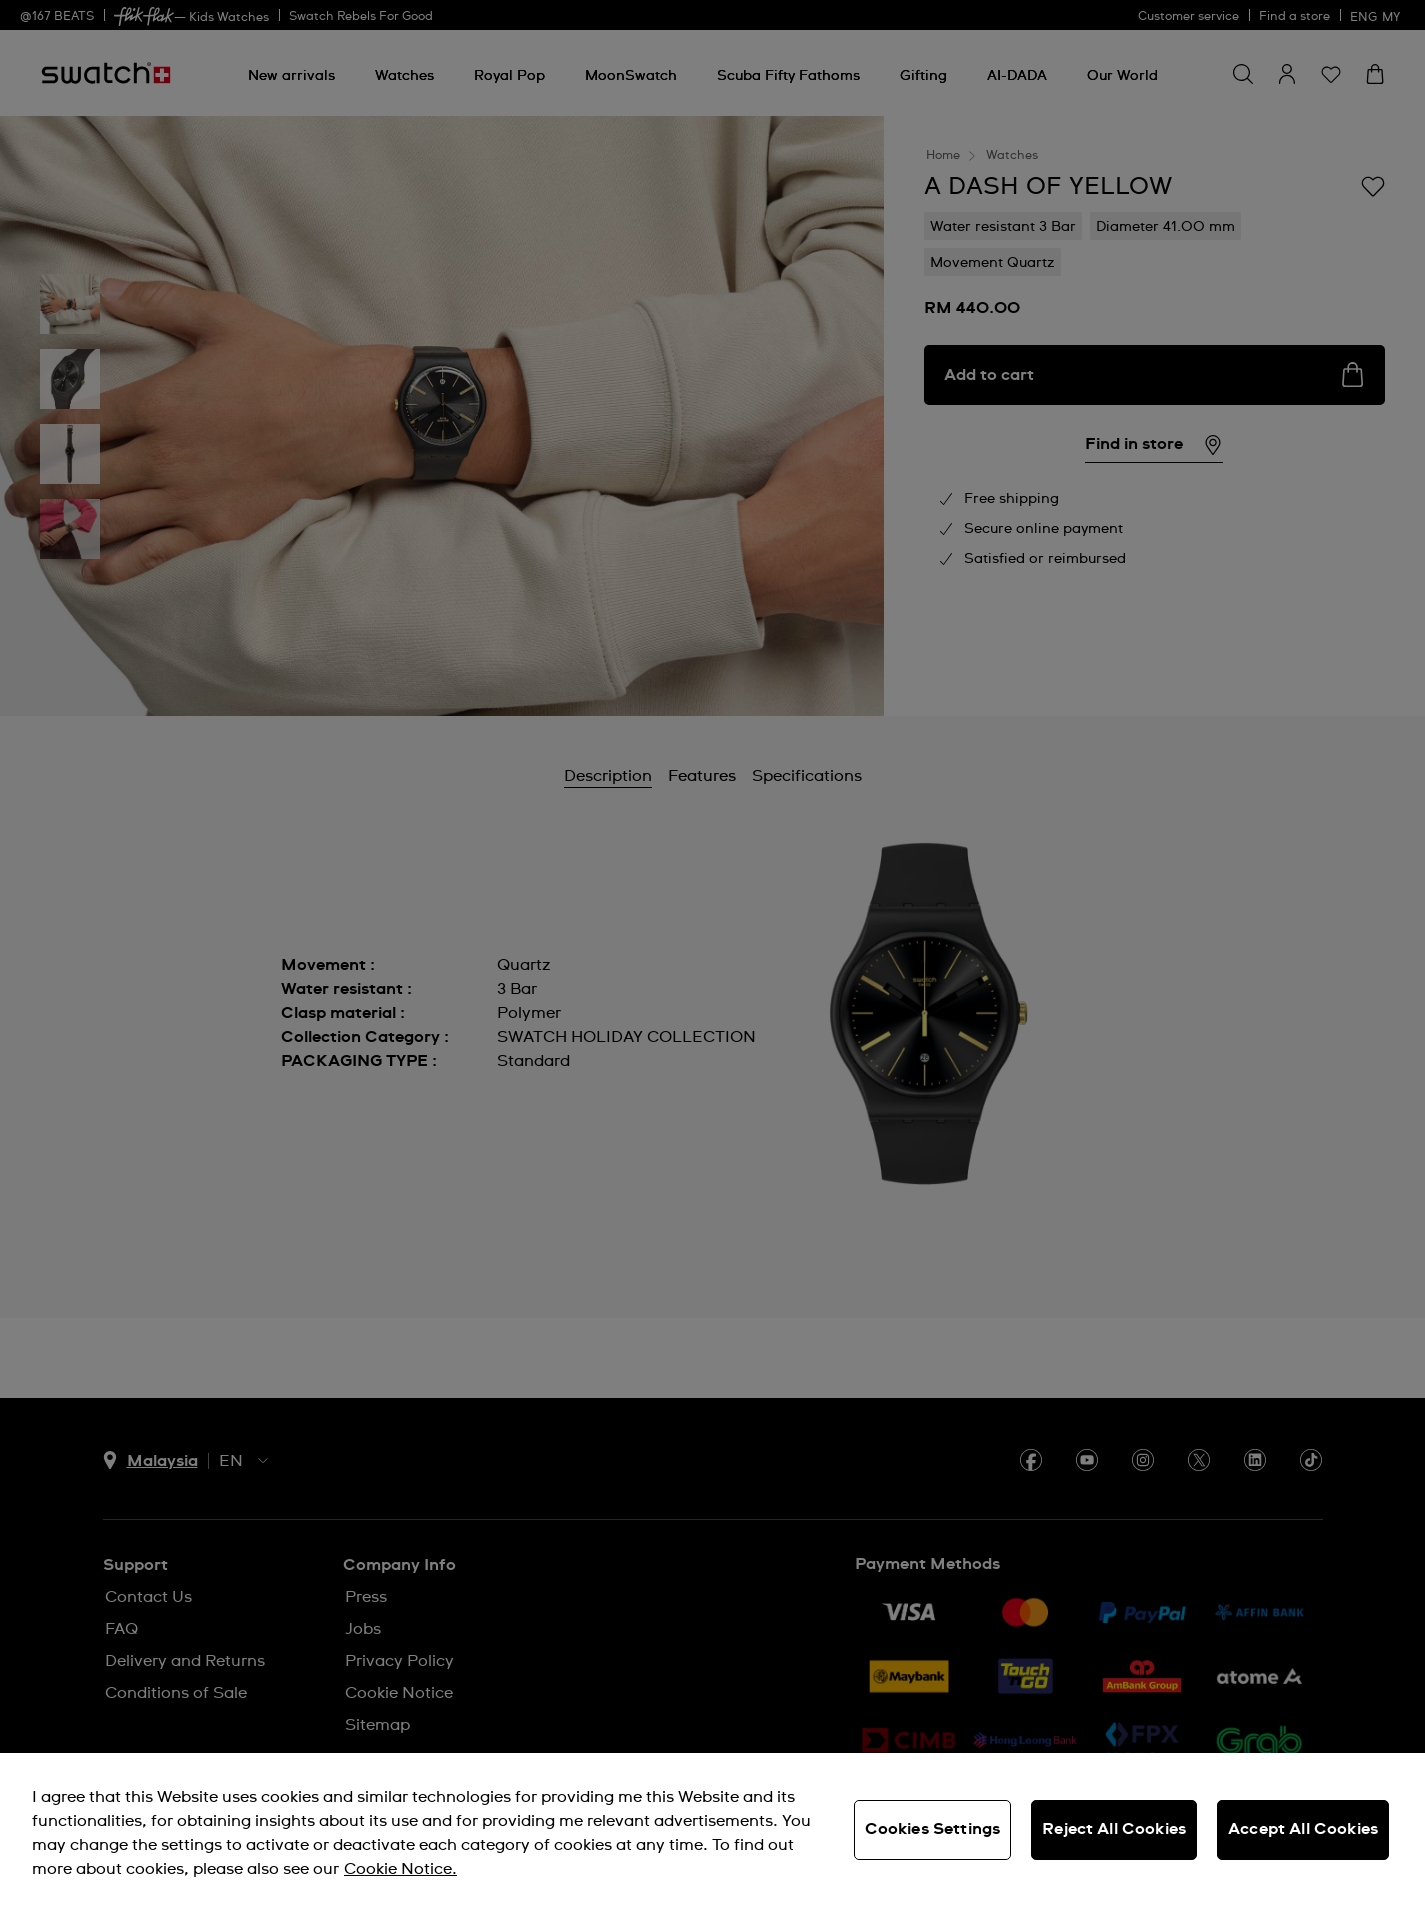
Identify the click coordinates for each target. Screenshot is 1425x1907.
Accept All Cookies (1303, 1829)
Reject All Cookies (1114, 1829)
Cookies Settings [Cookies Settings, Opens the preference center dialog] (933, 1829)
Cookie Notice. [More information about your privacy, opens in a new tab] (400, 1869)
